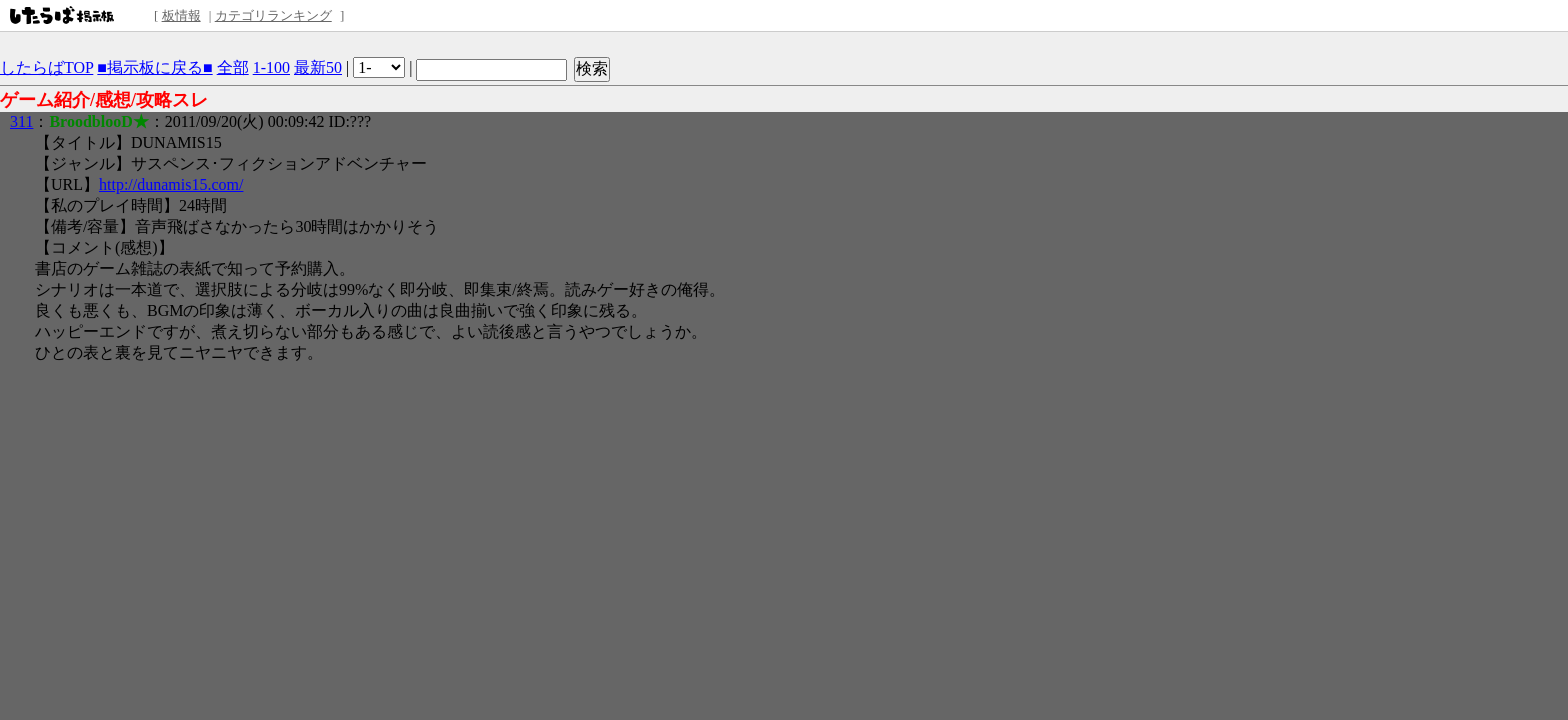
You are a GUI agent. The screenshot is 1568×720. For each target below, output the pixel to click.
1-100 (271, 67)
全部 (233, 67)
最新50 (318, 67)
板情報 (181, 15)
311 (21, 121)
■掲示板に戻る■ (154, 67)
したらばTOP (46, 67)
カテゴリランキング (273, 15)
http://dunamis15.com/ (171, 184)
